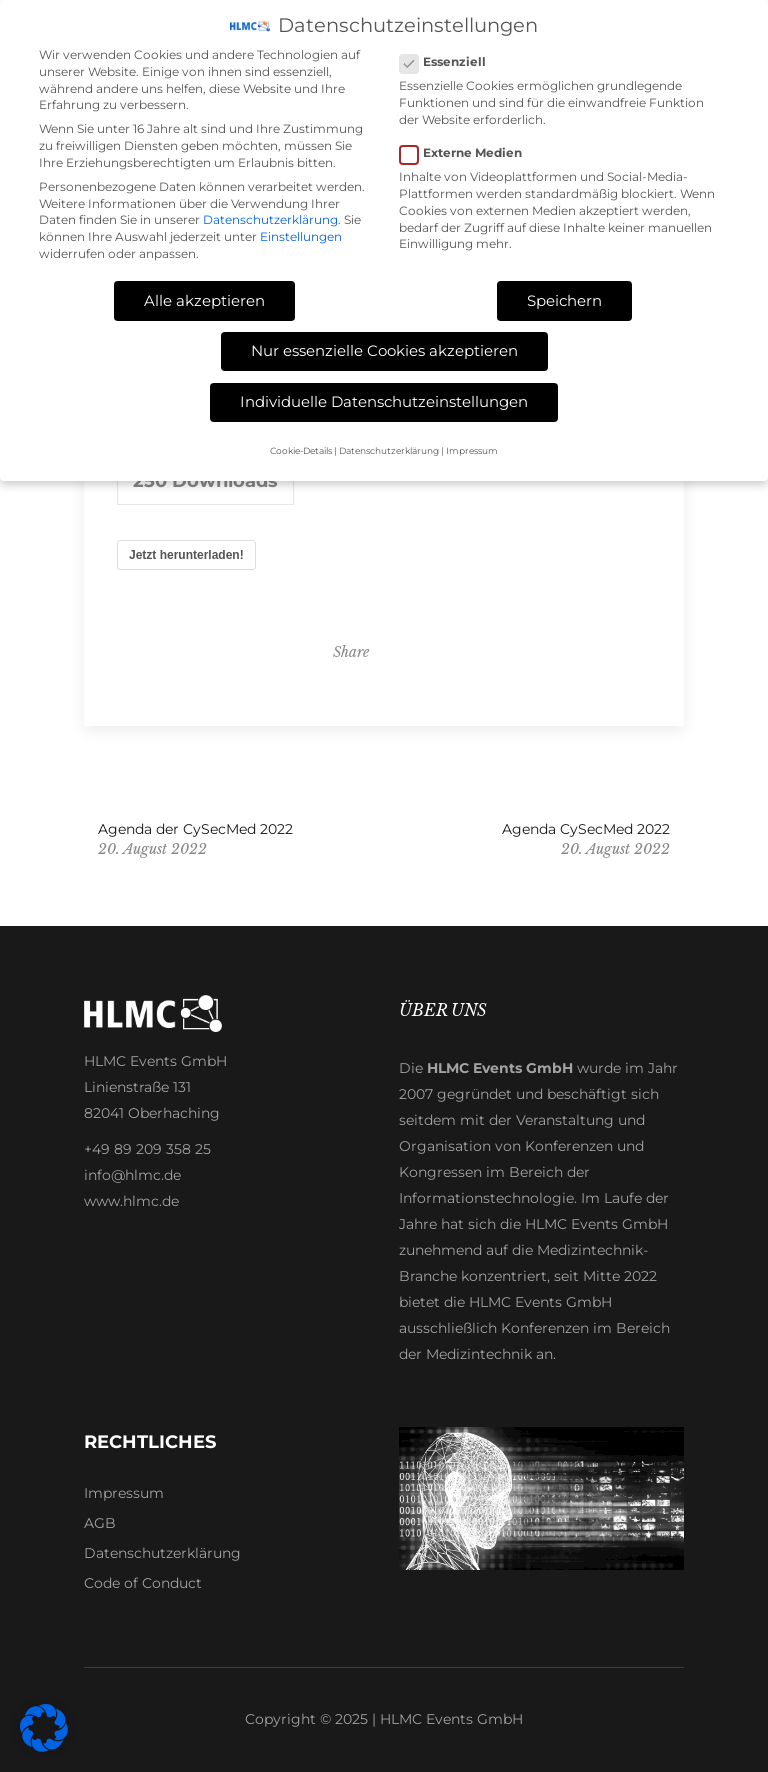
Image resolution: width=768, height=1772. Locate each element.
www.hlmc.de (131, 1201)
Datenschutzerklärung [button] (389, 446)
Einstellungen (301, 233)
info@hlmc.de (132, 1175)
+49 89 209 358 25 (147, 1149)
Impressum (124, 1493)
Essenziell (451, 58)
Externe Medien (469, 149)
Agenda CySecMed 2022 (586, 829)
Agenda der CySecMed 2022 (195, 829)
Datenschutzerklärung (162, 1553)
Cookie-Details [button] (301, 446)
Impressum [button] (472, 446)
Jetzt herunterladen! (186, 555)
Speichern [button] (564, 296)
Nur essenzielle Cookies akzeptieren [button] (384, 347)
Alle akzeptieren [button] (204, 296)
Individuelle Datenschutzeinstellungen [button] (384, 397)
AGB (100, 1523)
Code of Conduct (143, 1583)
